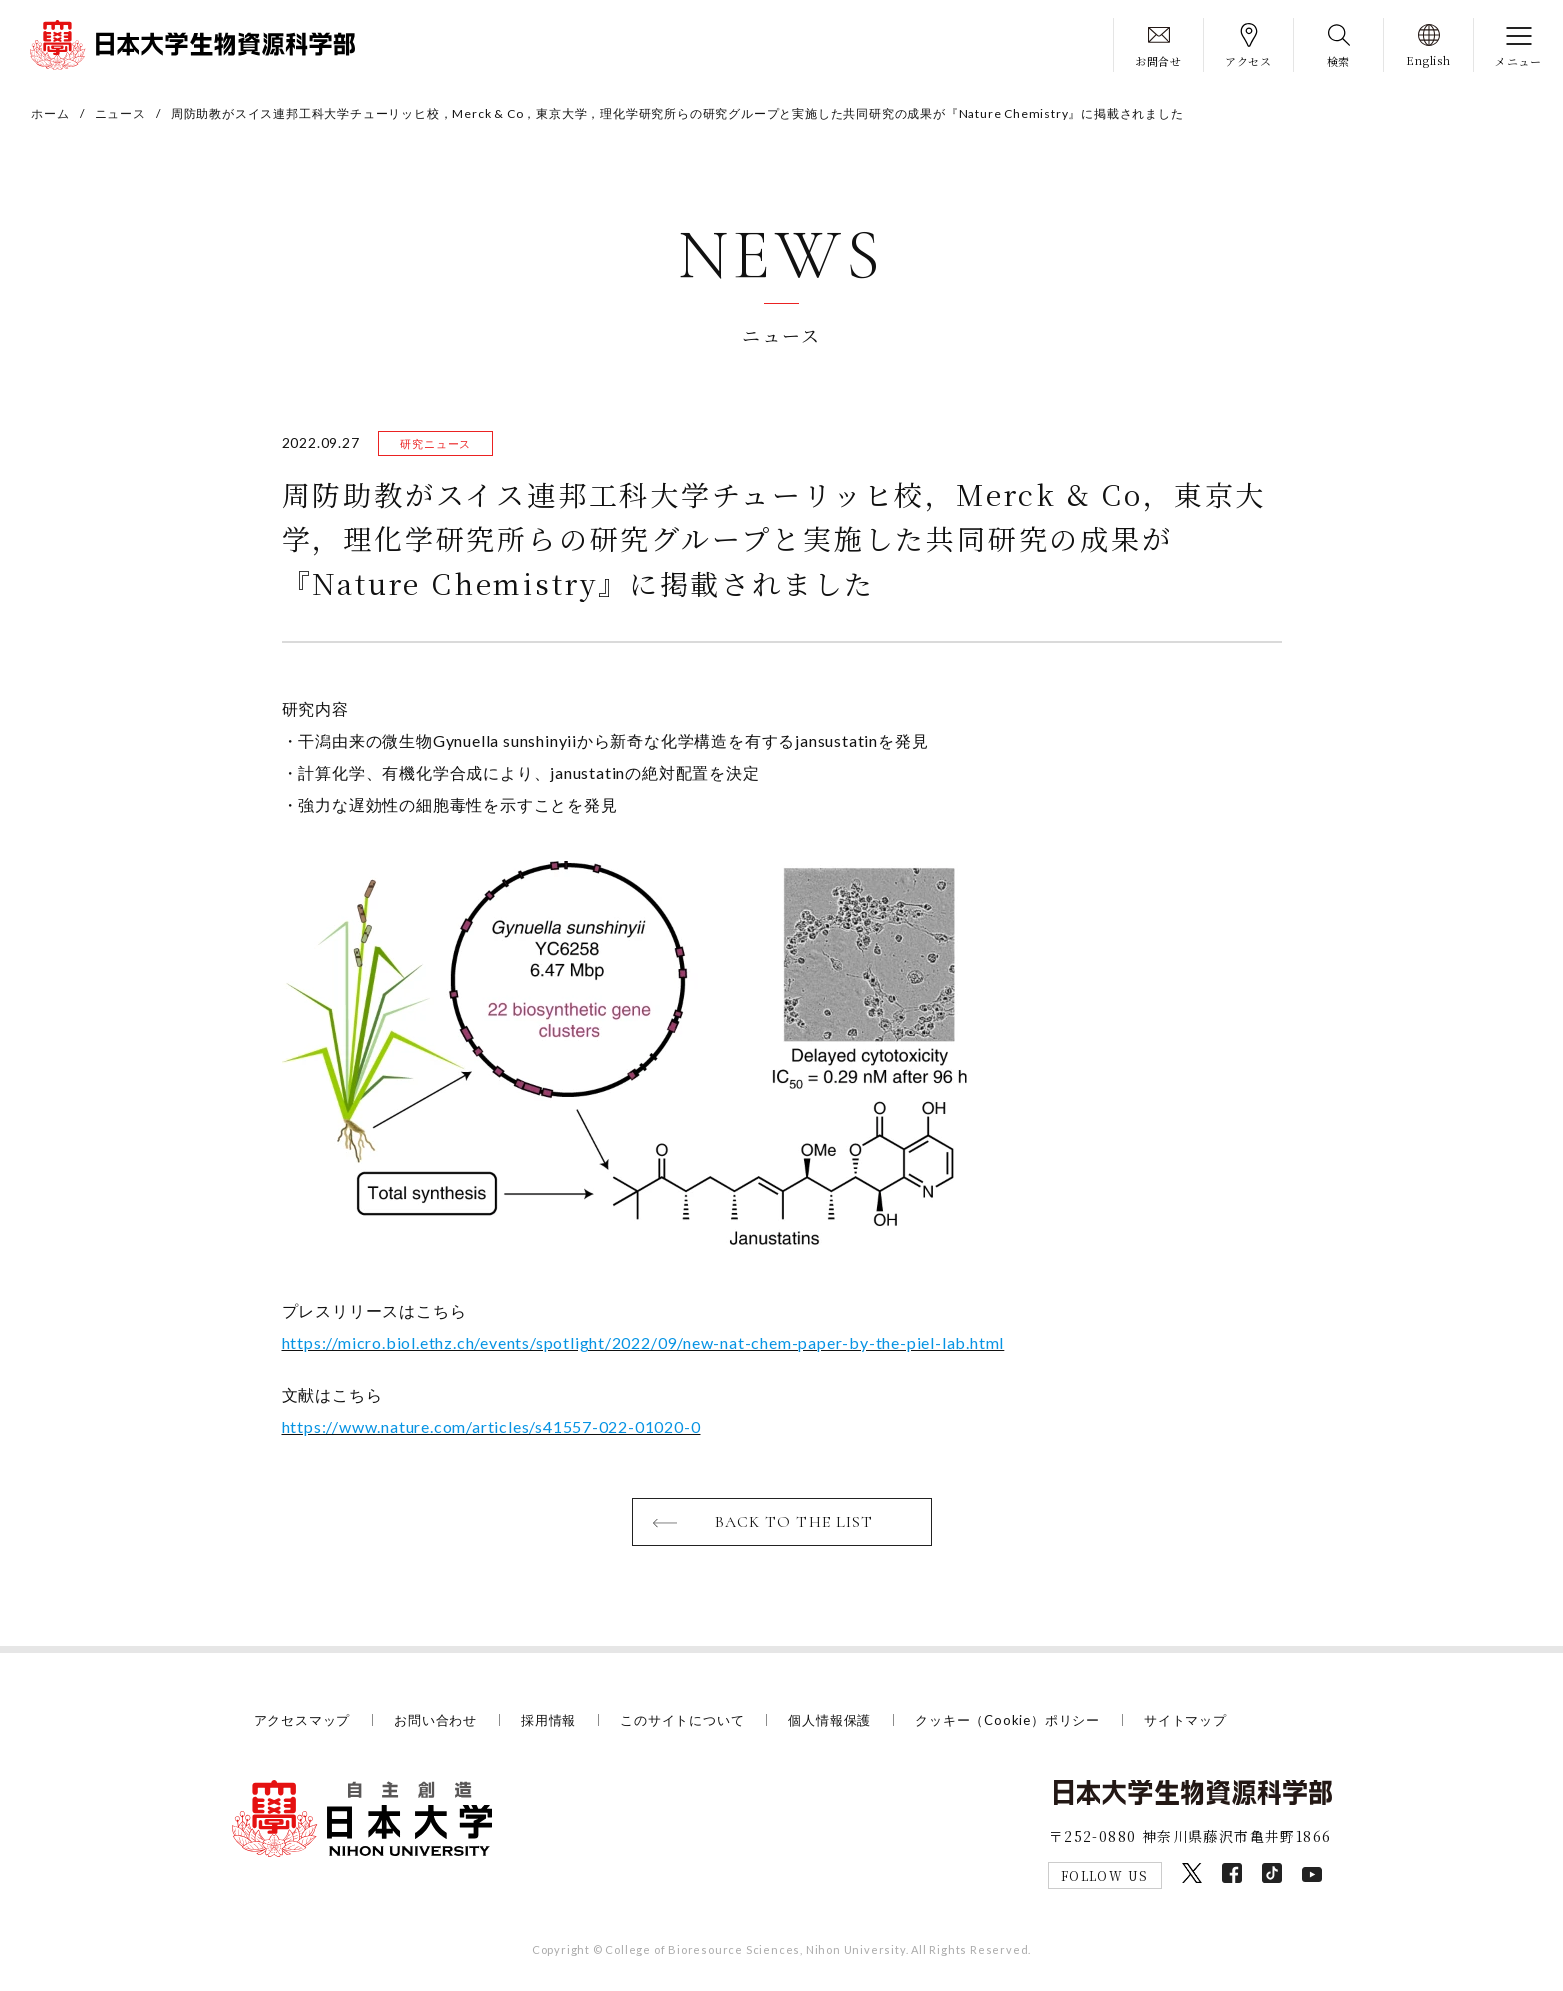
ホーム (50, 113)
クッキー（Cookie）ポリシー (1007, 1720)
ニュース (120, 113)
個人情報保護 (829, 1720)
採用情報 (548, 1720)
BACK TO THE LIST (794, 1522)
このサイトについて (682, 1720)
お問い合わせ (435, 1720)
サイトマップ (1185, 1720)
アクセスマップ (302, 1720)
